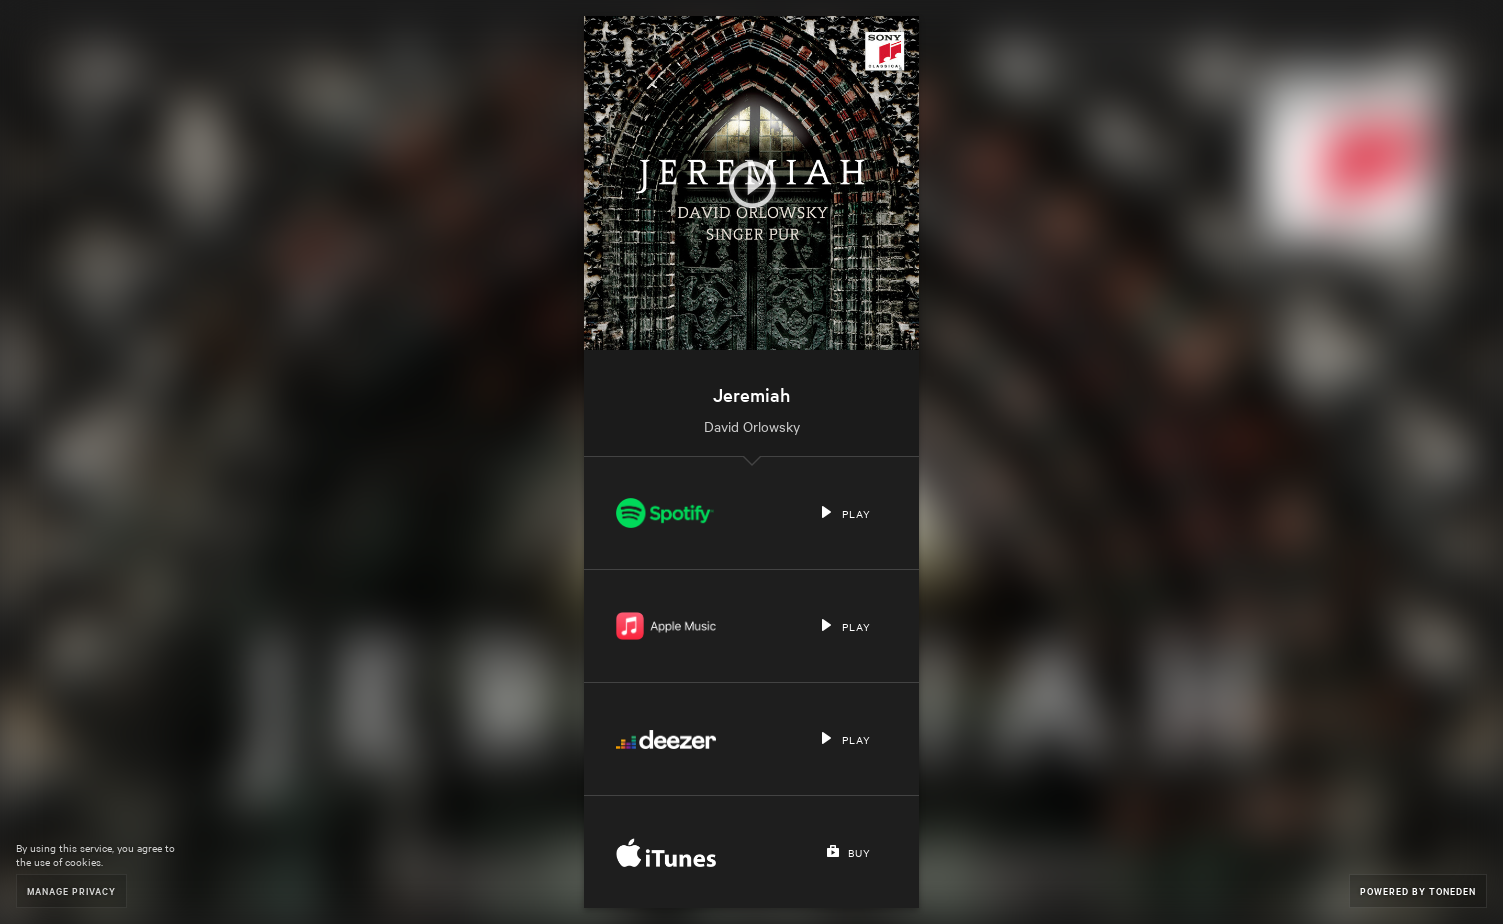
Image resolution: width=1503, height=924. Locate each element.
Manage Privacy (71, 890)
